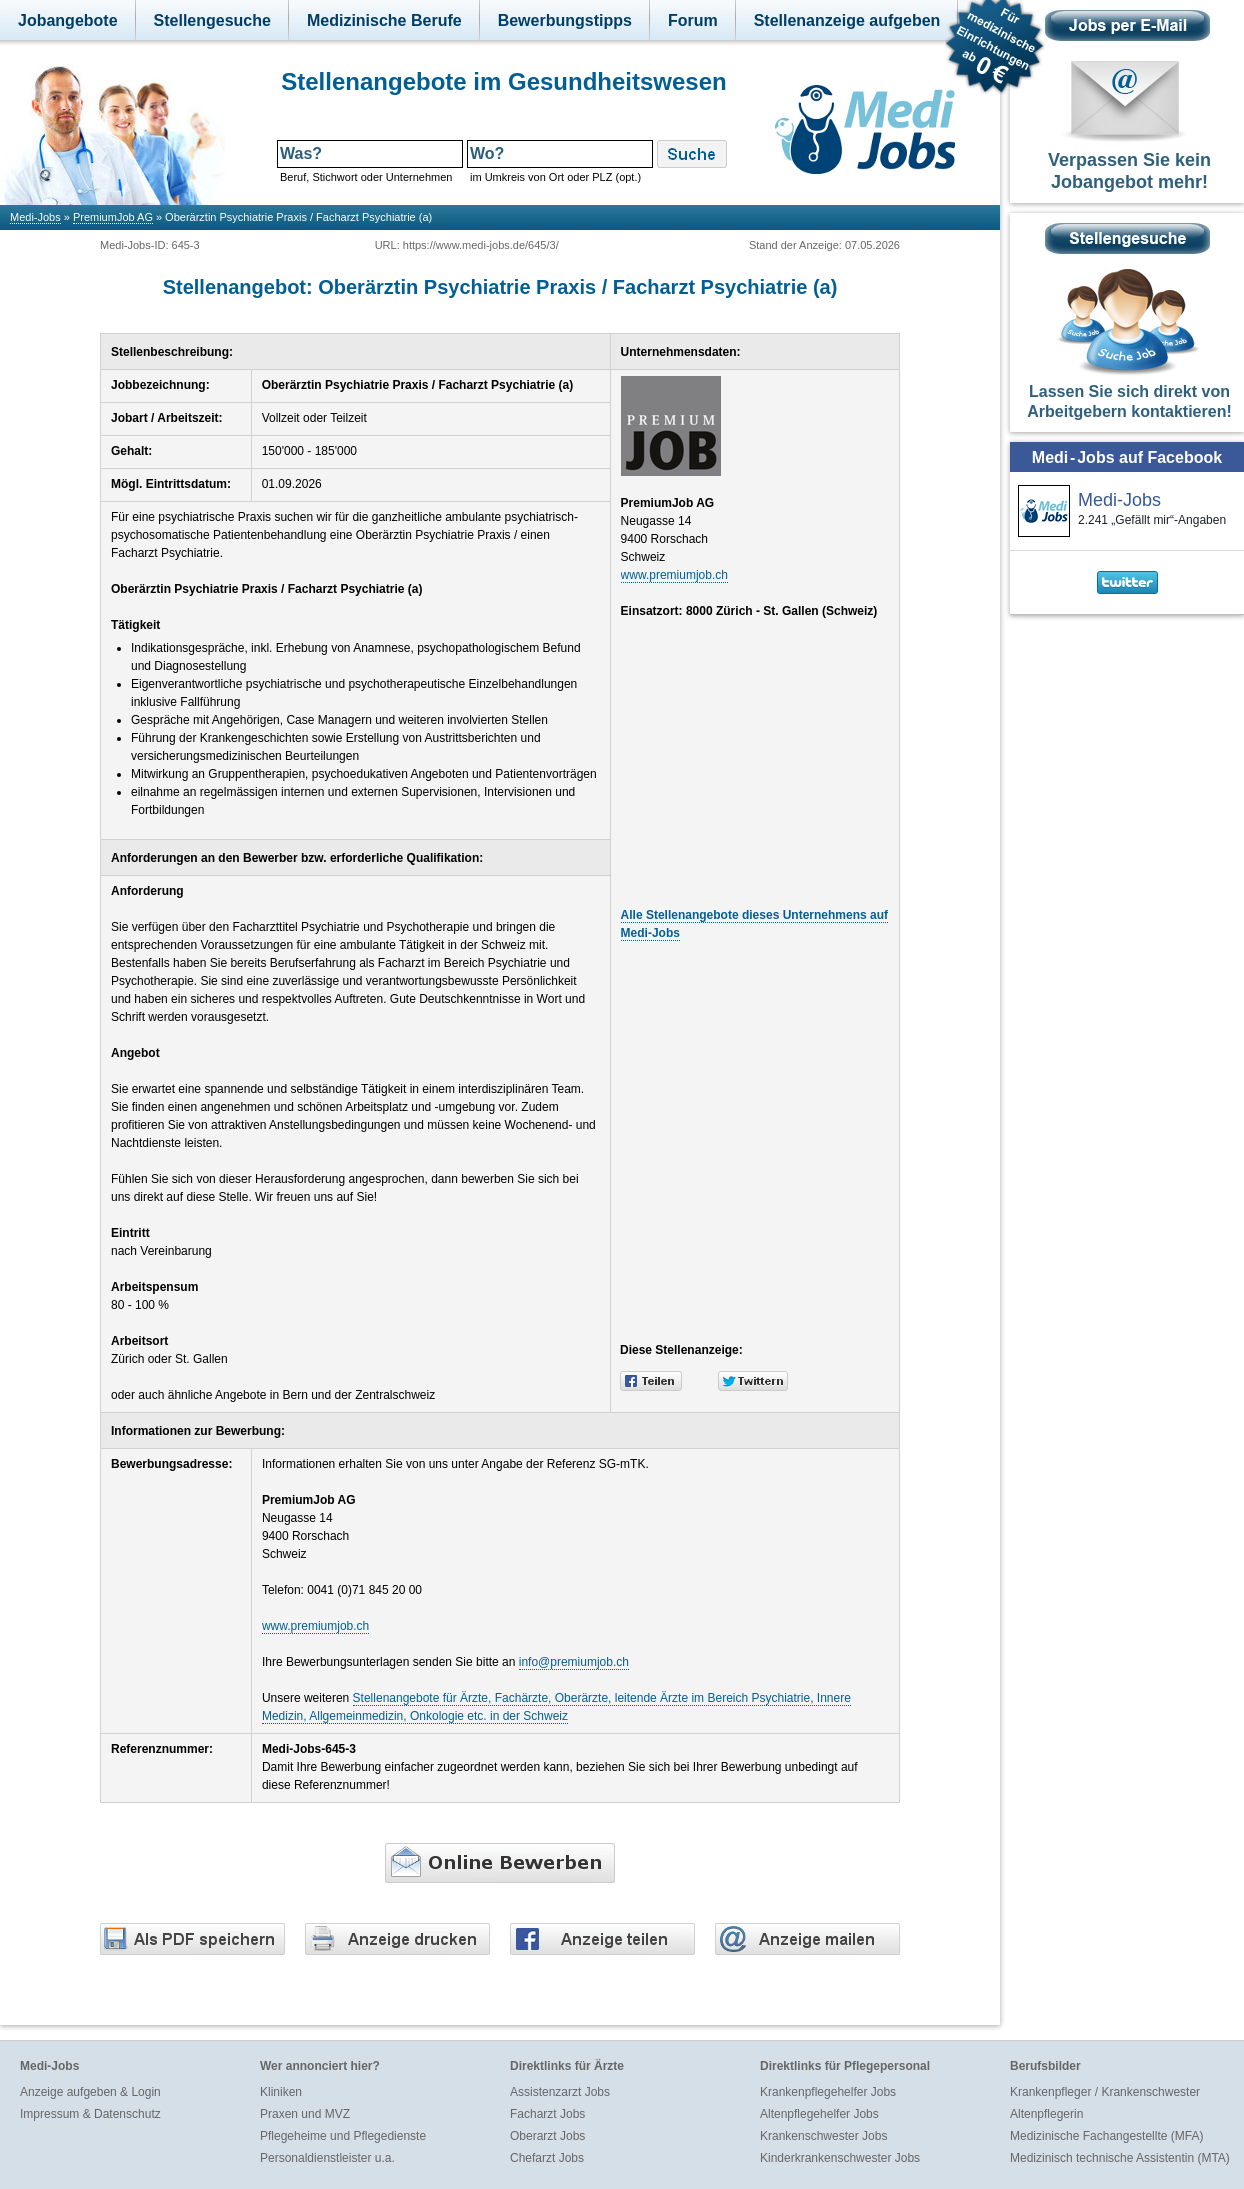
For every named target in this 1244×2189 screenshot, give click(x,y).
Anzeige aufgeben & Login (90, 2092)
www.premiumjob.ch (674, 575)
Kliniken (281, 2092)
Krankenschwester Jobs (823, 2136)
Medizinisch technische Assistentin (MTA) (1120, 2158)
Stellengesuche (212, 20)
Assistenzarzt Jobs (560, 2092)
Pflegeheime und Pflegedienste (343, 2136)
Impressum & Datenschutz (90, 2114)
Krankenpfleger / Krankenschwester (1105, 2092)
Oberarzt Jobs (547, 2136)
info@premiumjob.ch (574, 1662)
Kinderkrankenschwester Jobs (840, 2158)
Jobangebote (68, 20)
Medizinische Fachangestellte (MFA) (1106, 2136)
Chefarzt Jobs (547, 2158)
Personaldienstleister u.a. (327, 2158)
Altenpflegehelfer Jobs (819, 2114)
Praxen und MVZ (305, 2114)
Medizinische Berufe (384, 20)
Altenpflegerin (1046, 2114)
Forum (693, 20)
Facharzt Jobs (547, 2114)
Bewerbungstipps (565, 20)
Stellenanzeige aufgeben (847, 20)
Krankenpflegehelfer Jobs (828, 2092)
